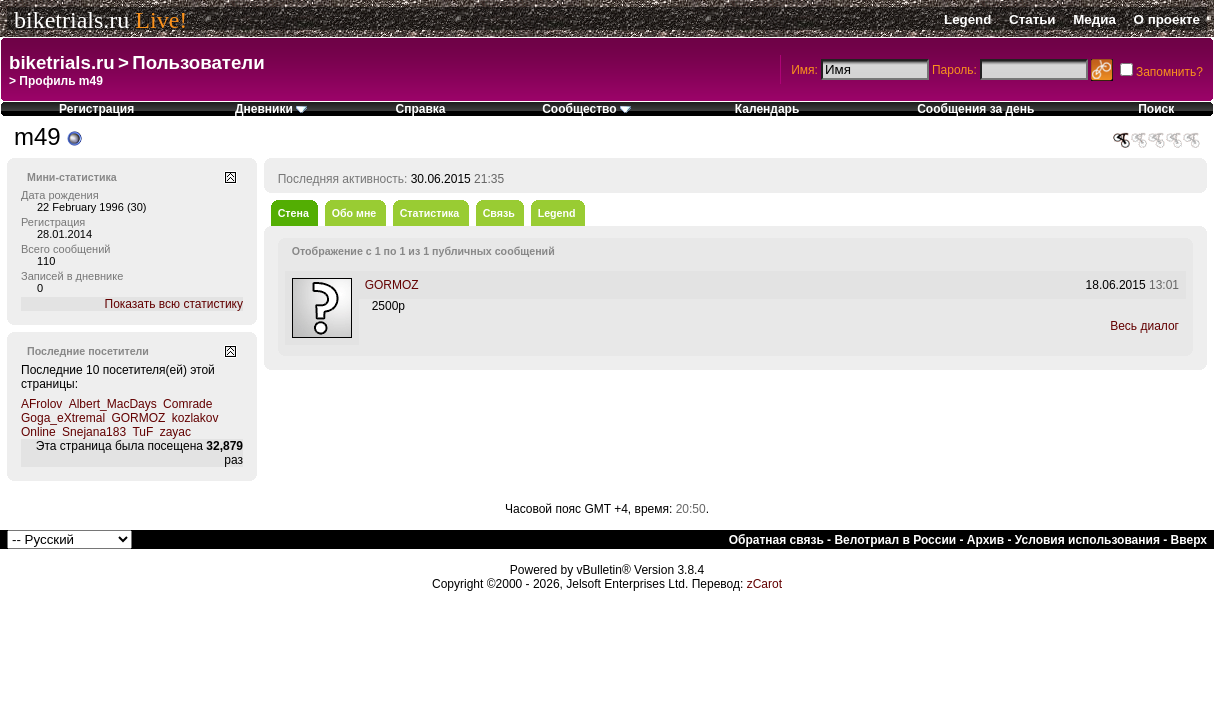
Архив (985, 540)
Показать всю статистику (174, 304)
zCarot (764, 584)
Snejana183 (94, 432)
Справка (421, 109)
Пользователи (198, 62)
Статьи (1032, 19)
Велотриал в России (895, 540)
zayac (175, 432)
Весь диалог (1144, 326)
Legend (967, 19)
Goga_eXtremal (63, 418)
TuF (142, 432)
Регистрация (96, 109)
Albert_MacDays (113, 404)
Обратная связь (776, 540)
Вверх (1189, 540)
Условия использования (1087, 540)
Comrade (187, 404)
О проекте (1167, 19)
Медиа (1094, 19)
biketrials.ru (71, 20)
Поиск (1156, 109)
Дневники (271, 109)
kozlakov (195, 418)
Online (38, 432)
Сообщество (586, 109)
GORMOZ (138, 418)
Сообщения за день (975, 109)
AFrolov (41, 404)
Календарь (767, 109)
